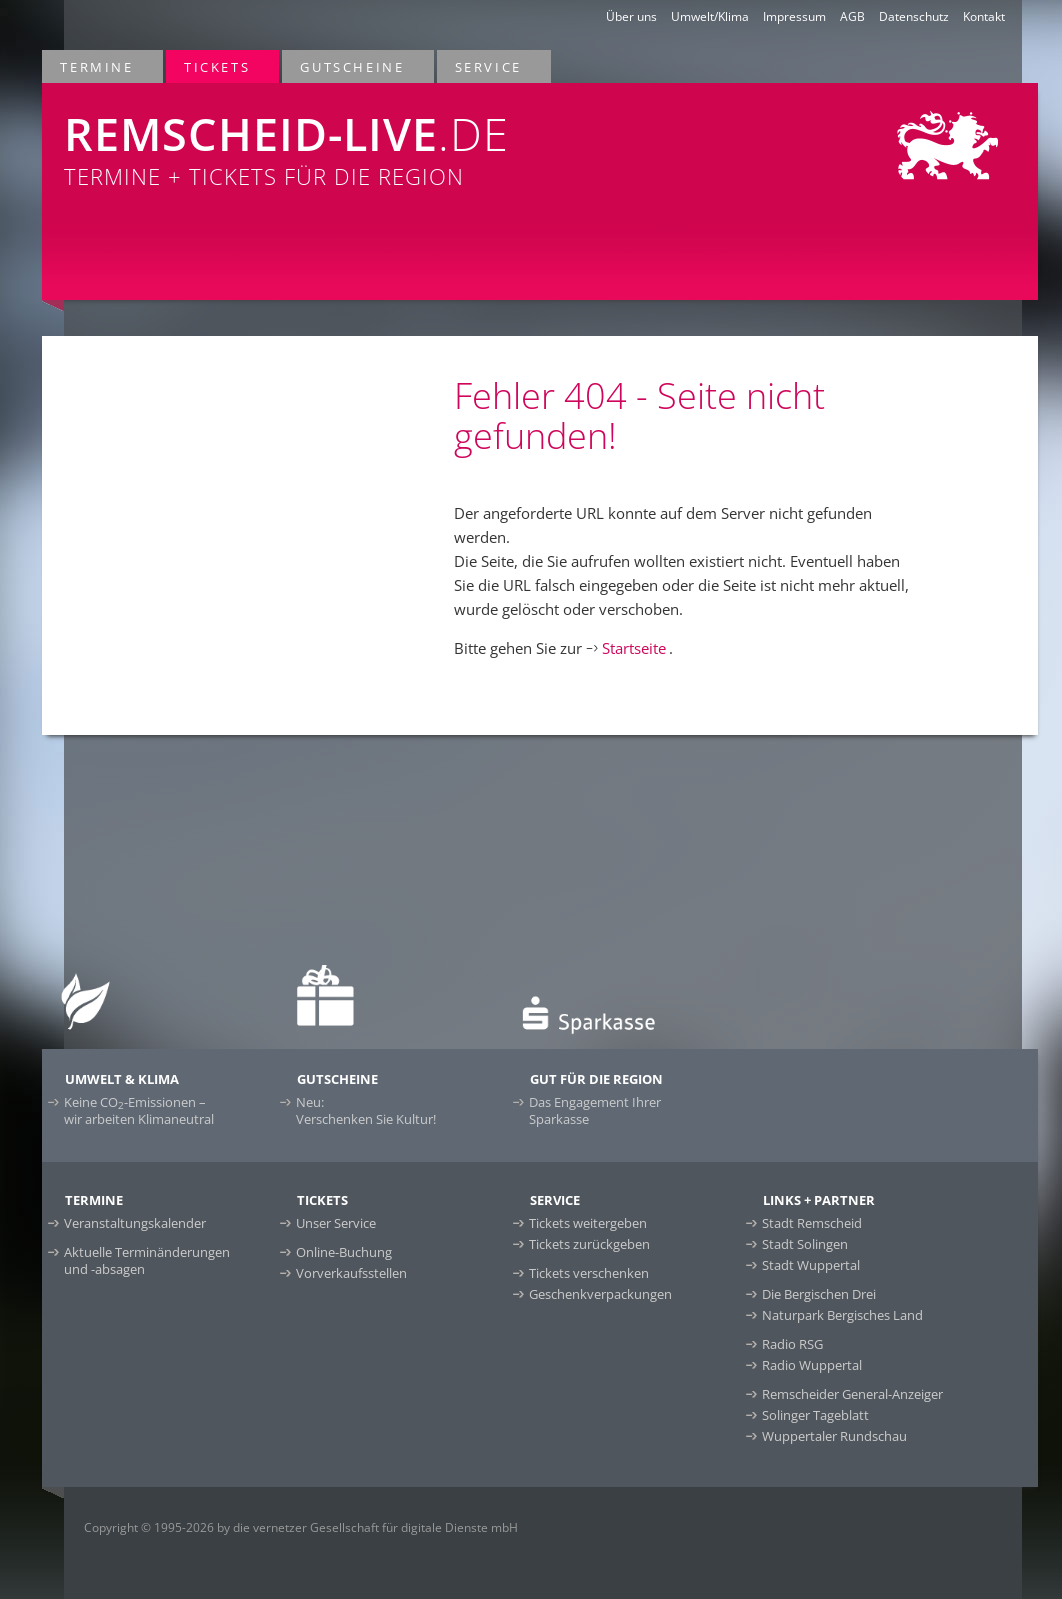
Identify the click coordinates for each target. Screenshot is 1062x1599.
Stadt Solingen (805, 1244)
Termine (97, 66)
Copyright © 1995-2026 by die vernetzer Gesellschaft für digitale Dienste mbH (301, 1527)
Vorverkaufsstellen (351, 1273)
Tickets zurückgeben (589, 1244)
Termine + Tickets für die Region (338, 137)
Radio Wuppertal (812, 1365)
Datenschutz (914, 16)
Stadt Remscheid (812, 1223)
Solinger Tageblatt (815, 1415)
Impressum (794, 16)
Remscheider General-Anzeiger (852, 1394)
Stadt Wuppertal (811, 1265)
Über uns (631, 16)
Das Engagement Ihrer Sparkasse (595, 1110)
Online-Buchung (344, 1252)
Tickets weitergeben (588, 1223)
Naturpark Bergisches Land (842, 1315)
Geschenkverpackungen (600, 1294)
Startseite (634, 648)
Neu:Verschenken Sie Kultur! (366, 1110)
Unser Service (336, 1223)
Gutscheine (353, 66)
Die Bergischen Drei (819, 1294)
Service (489, 66)
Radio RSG (792, 1344)
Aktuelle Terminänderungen (147, 1260)
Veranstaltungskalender (135, 1223)
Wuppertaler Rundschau (834, 1436)
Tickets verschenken (589, 1273)
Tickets (218, 66)
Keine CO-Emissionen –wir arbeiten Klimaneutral (139, 1110)
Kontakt (984, 16)
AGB (852, 16)
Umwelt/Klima (710, 16)
